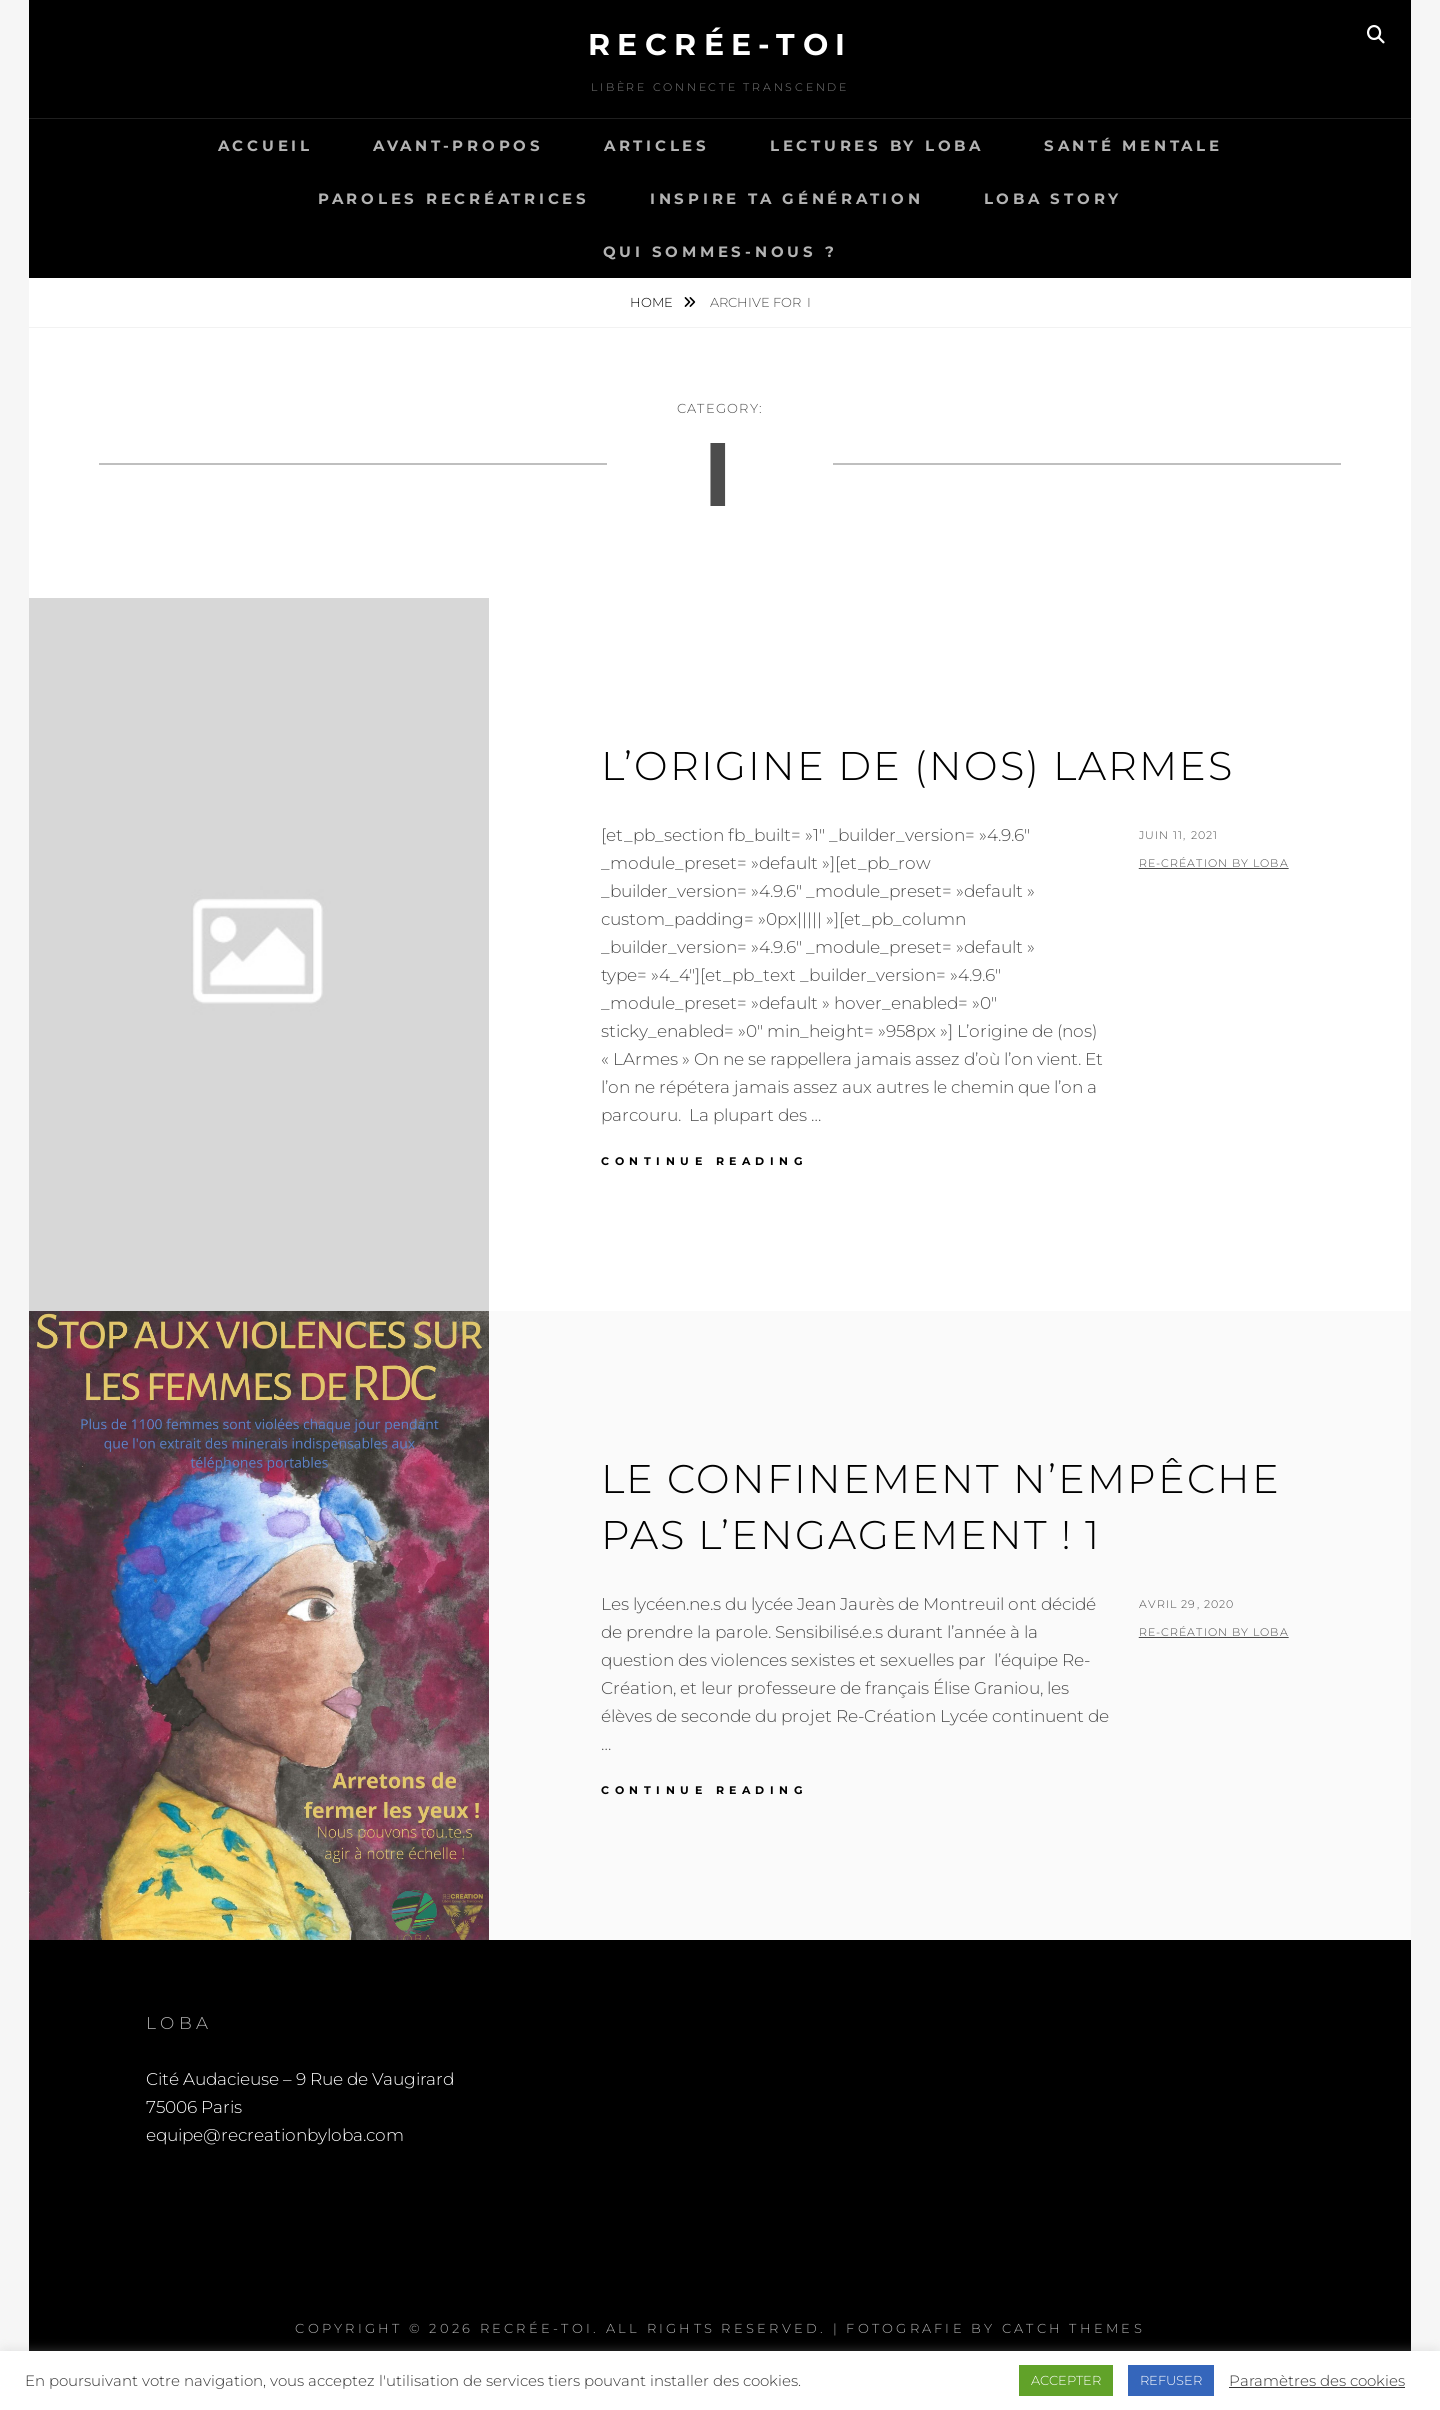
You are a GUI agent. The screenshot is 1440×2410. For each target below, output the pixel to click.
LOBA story (1053, 198)
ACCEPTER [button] (1066, 2380)
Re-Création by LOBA (1214, 863)
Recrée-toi (720, 44)
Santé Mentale (1133, 145)
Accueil (265, 145)
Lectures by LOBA (877, 145)
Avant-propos (458, 145)
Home (653, 302)
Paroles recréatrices (454, 198)
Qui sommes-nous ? (720, 251)
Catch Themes (1073, 2328)
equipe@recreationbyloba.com (275, 2135)
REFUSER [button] (1171, 2380)
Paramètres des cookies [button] (1317, 2381)
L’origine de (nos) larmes (917, 765)
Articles (657, 145)
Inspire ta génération (787, 198)
